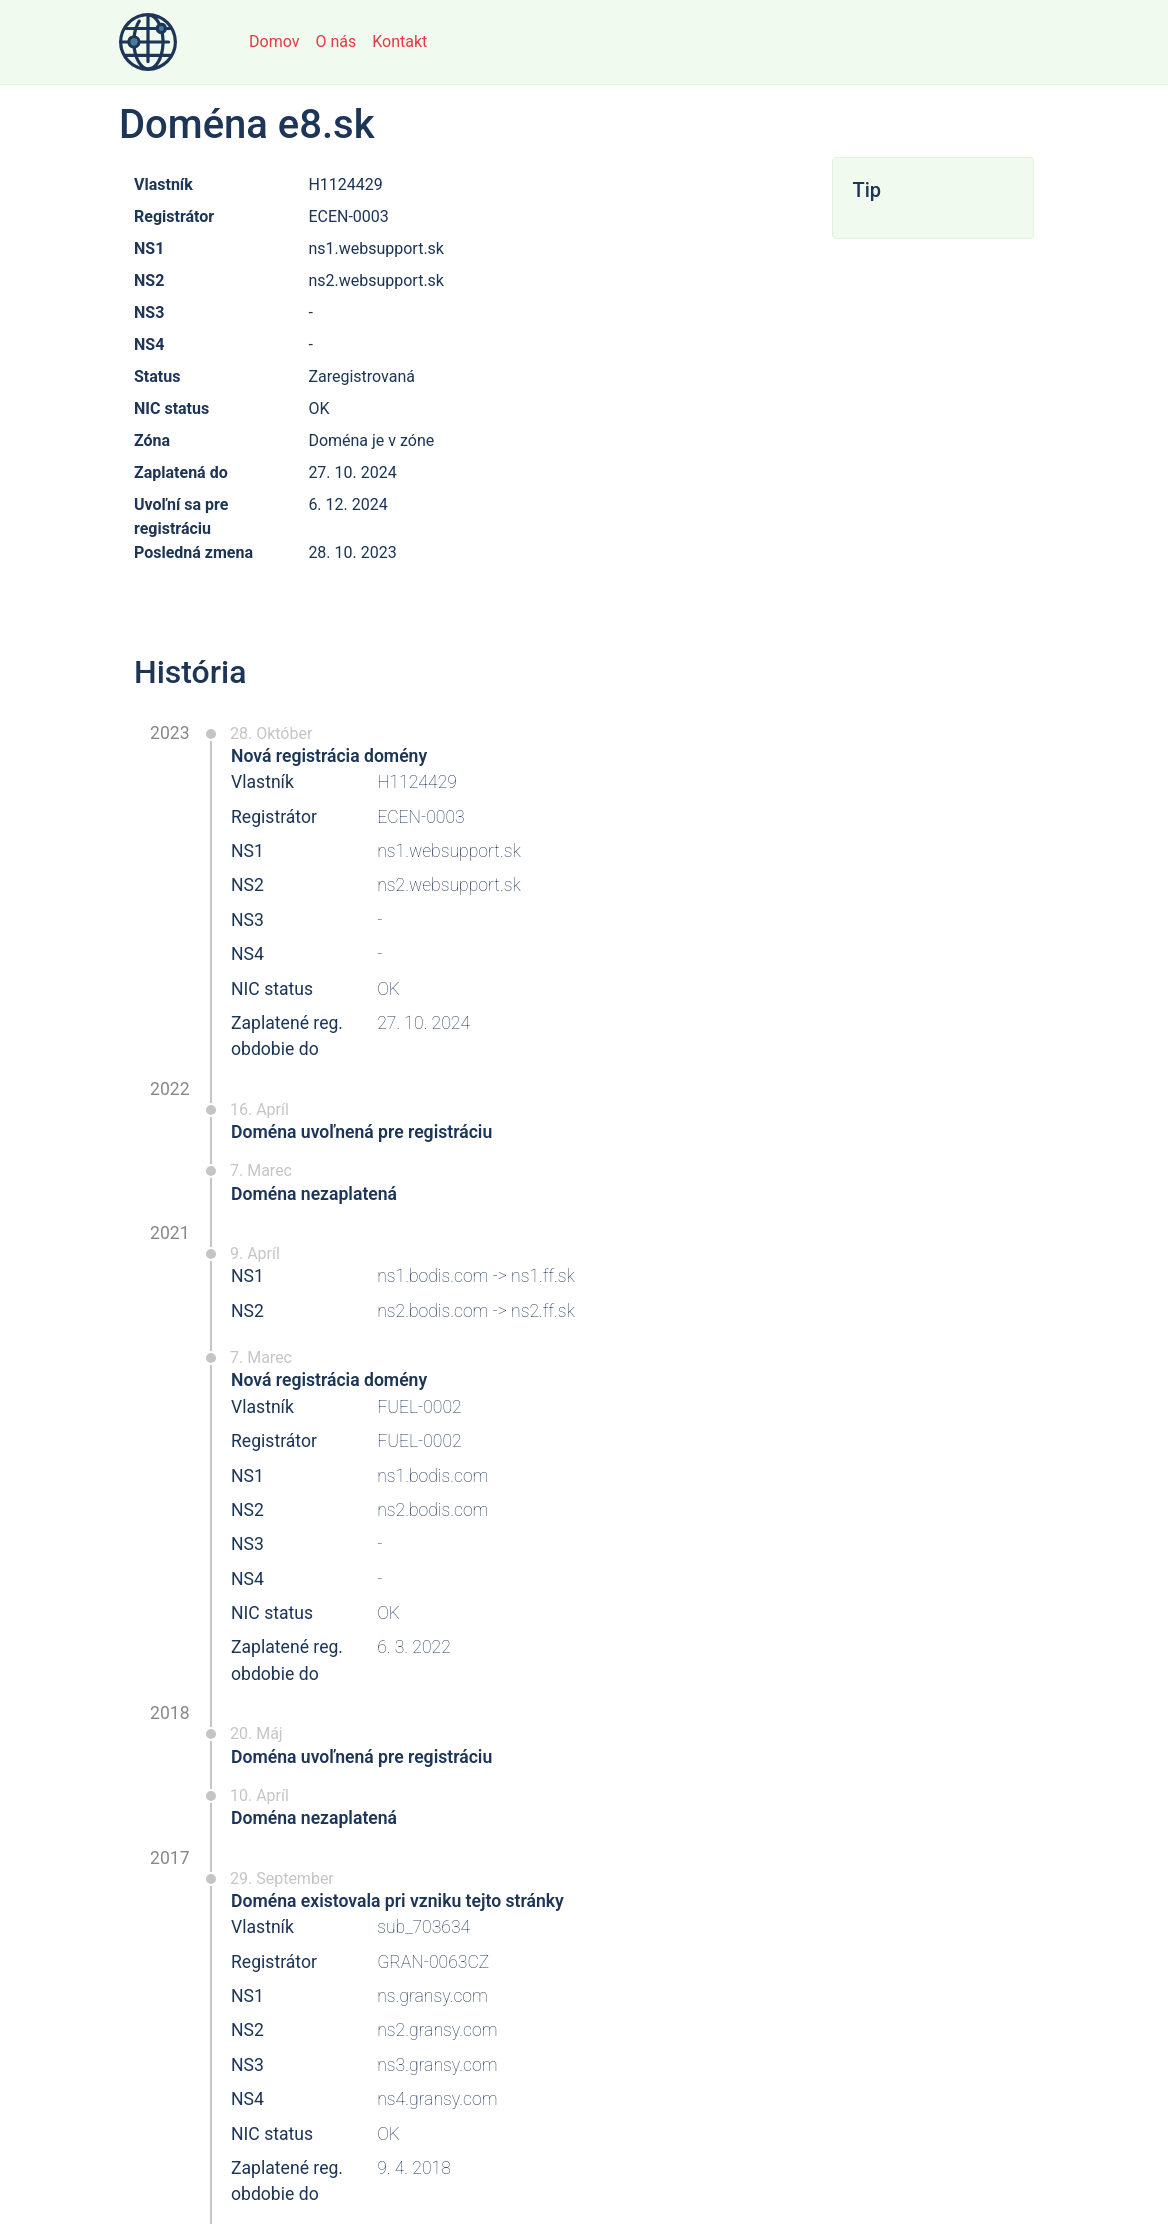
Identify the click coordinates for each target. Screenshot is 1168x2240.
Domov (274, 41)
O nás (335, 41)
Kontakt (399, 41)
